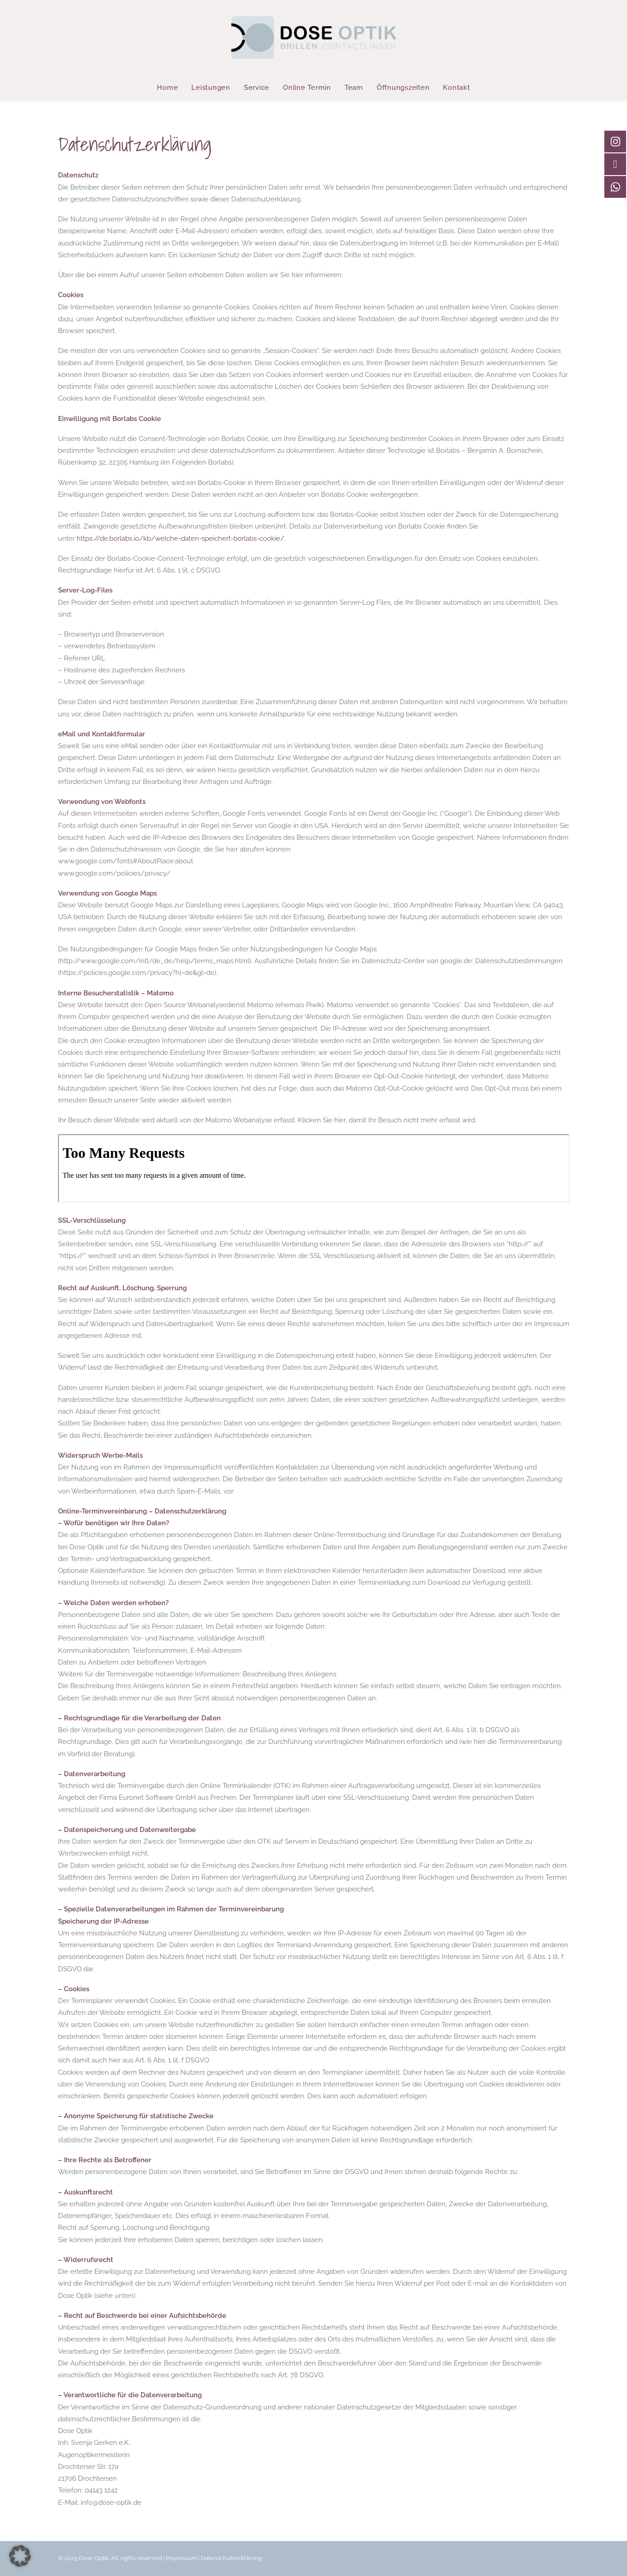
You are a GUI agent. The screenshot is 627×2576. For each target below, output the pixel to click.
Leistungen (210, 87)
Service (256, 87)
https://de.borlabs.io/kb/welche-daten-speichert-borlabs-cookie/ (180, 538)
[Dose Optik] (313, 38)
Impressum (181, 2558)
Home (167, 87)
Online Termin (307, 87)
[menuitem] (170, 87)
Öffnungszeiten (403, 87)
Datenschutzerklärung (231, 2558)
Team (354, 87)
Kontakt (456, 87)
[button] (20, 2556)
